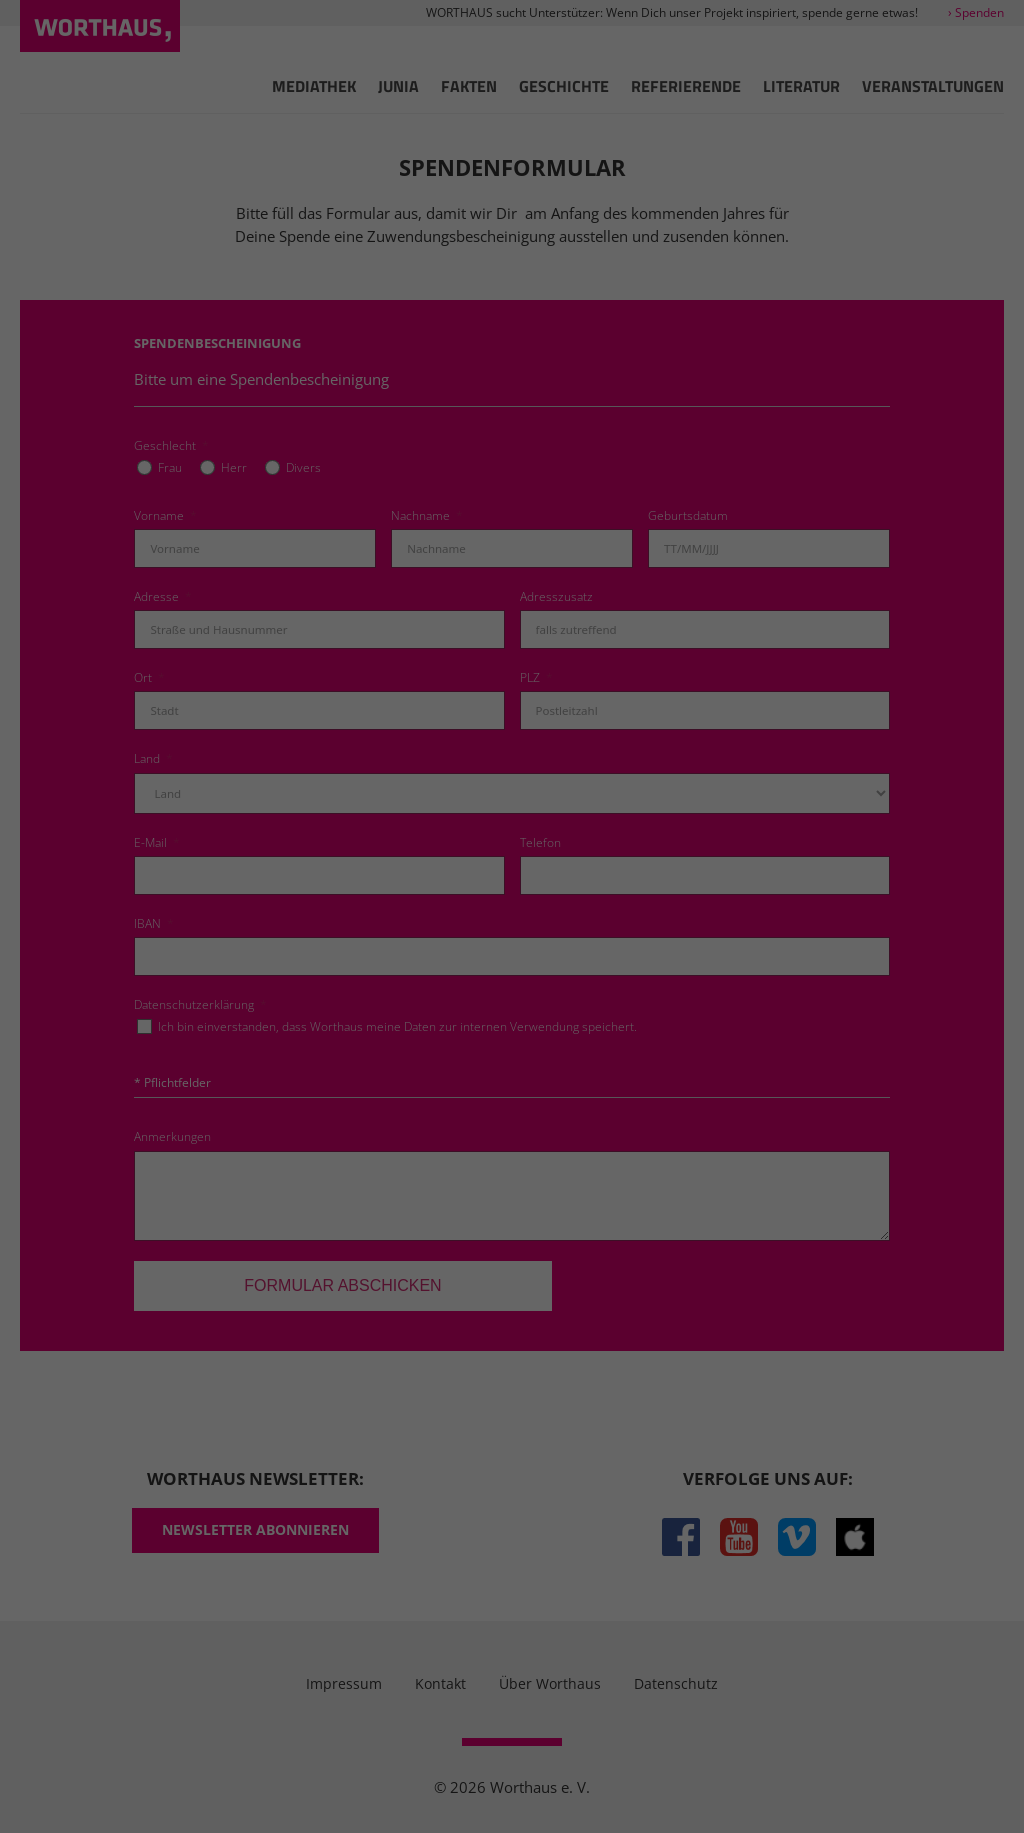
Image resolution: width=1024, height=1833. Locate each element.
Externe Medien (692, 933)
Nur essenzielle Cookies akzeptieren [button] (512, 1122)
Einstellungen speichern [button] (512, 1063)
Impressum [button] (623, 1225)
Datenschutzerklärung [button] (522, 1225)
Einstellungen (548, 868)
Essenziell (299, 933)
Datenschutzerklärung (641, 848)
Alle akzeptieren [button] (512, 1004)
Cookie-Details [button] (411, 1225)
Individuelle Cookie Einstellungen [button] (512, 1181)
